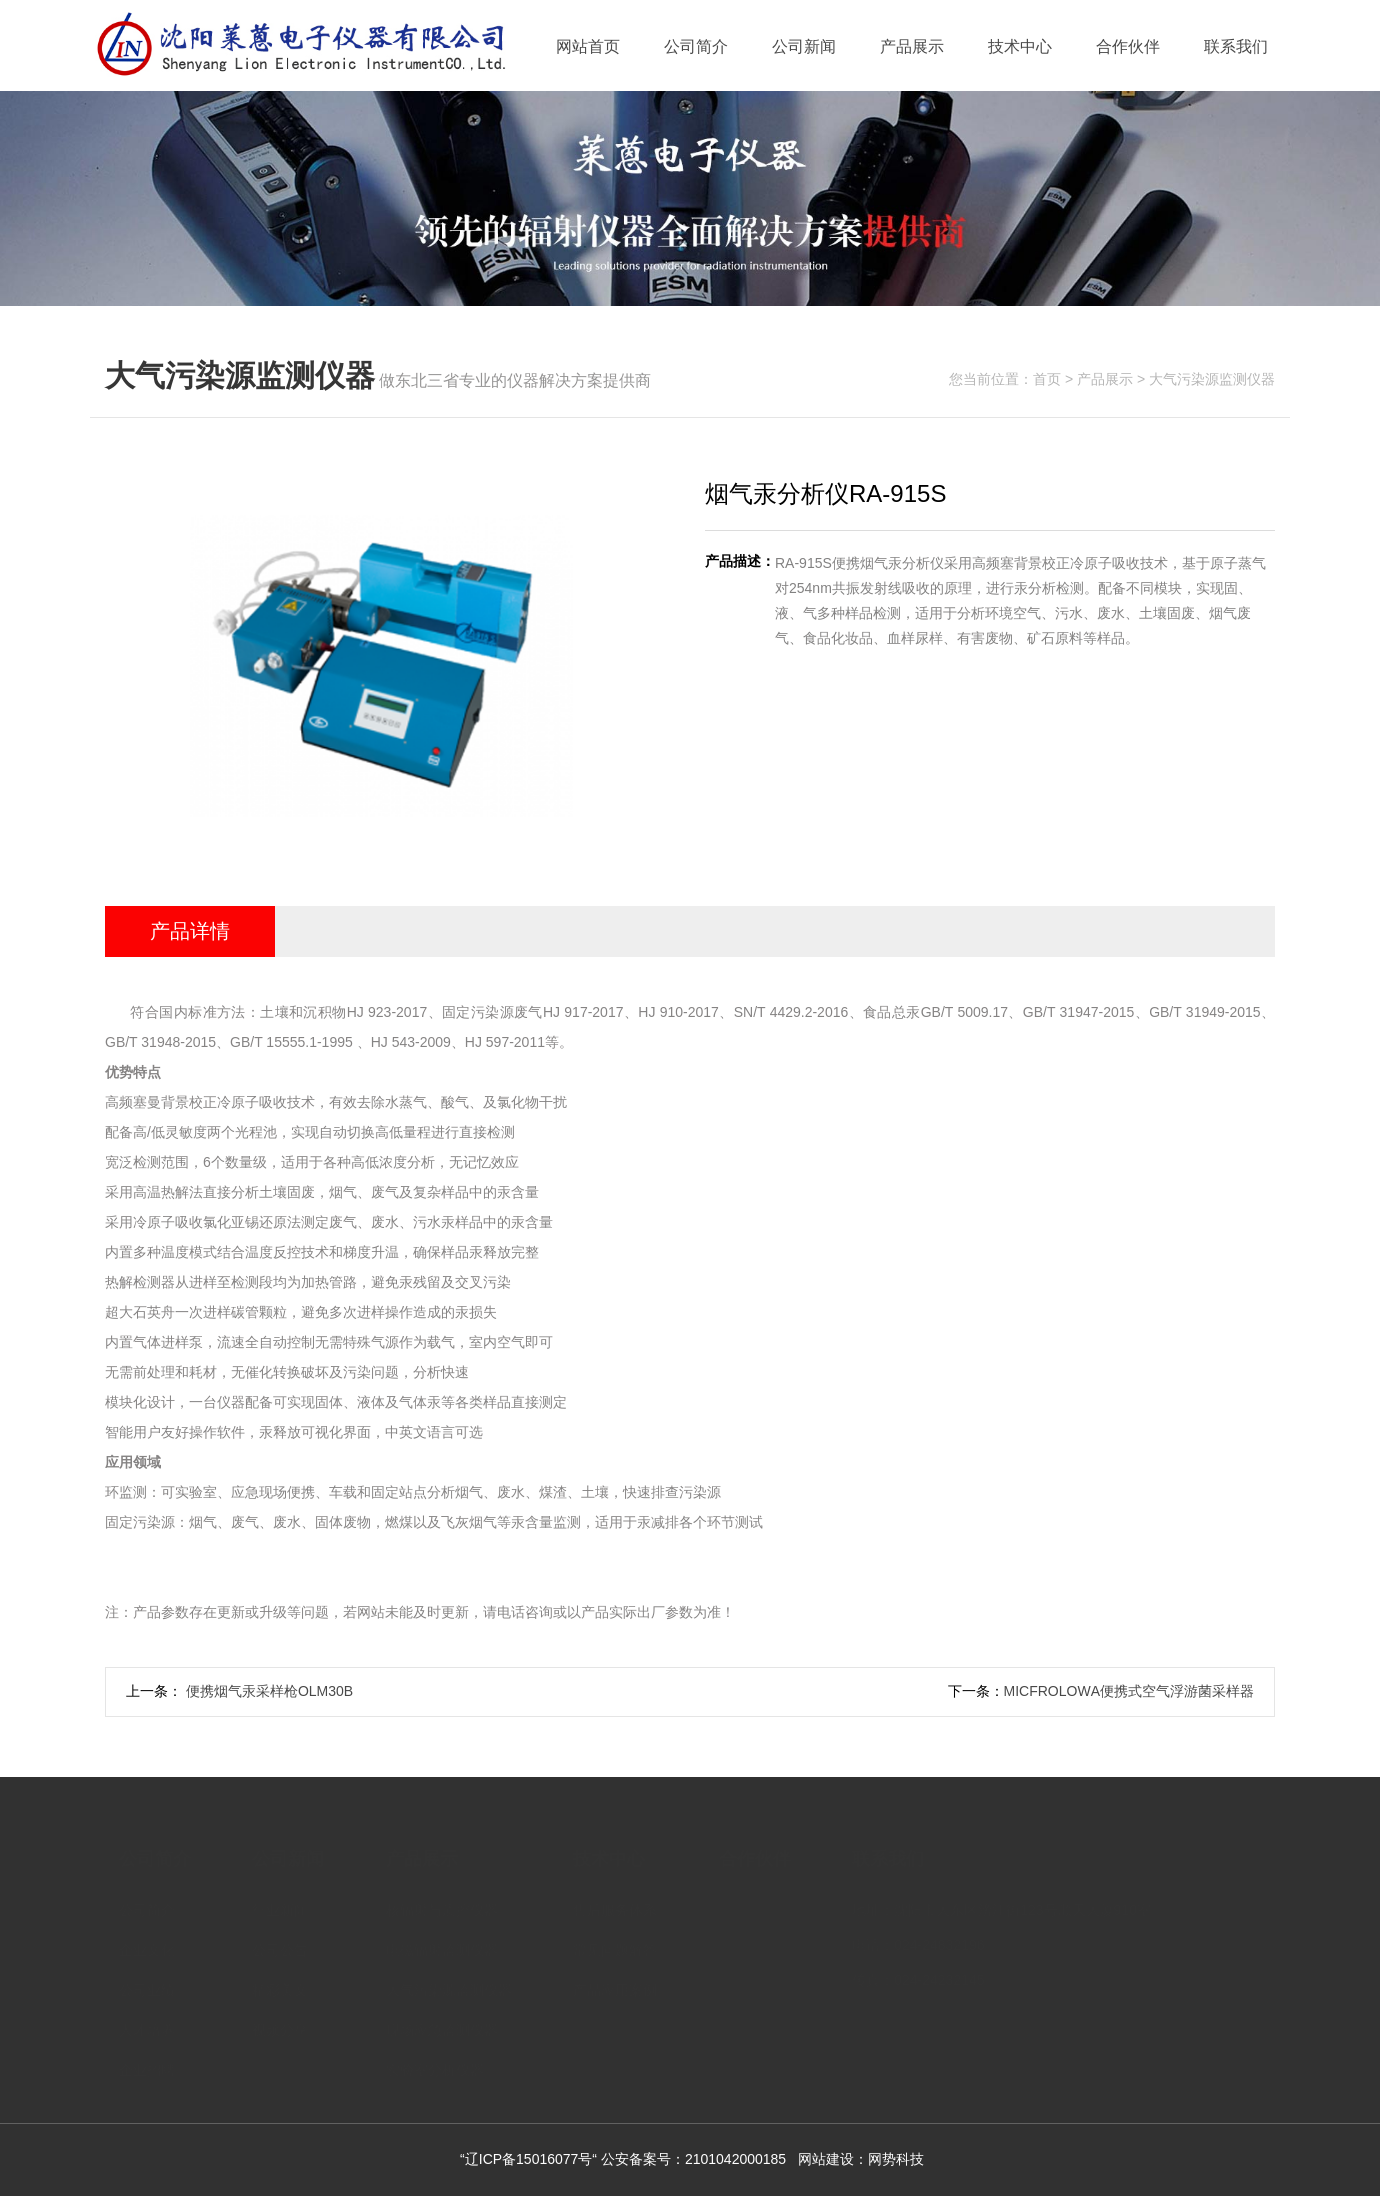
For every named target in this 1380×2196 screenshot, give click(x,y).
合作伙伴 (1128, 46)
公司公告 (280, 1946)
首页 (1047, 379)
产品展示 (912, 46)
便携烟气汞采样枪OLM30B (267, 1691)
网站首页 (588, 46)
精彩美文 (280, 1986)
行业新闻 (280, 1906)
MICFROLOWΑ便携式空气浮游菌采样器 (1129, 1691)
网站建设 (826, 2159)
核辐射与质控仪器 (442, 1906)
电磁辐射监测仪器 (442, 1946)
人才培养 (147, 2026)
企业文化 (147, 1946)
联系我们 (1236, 46)
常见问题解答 (615, 1946)
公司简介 (696, 46)
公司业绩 (147, 1986)
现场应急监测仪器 (442, 2026)
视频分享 (280, 2026)
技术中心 (1020, 46)
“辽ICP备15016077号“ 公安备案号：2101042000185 (623, 2159)
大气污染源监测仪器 (1212, 379)
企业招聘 (147, 2066)
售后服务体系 (615, 1906)
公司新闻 (804, 46)
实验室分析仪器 (435, 2066)
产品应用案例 (615, 1986)
